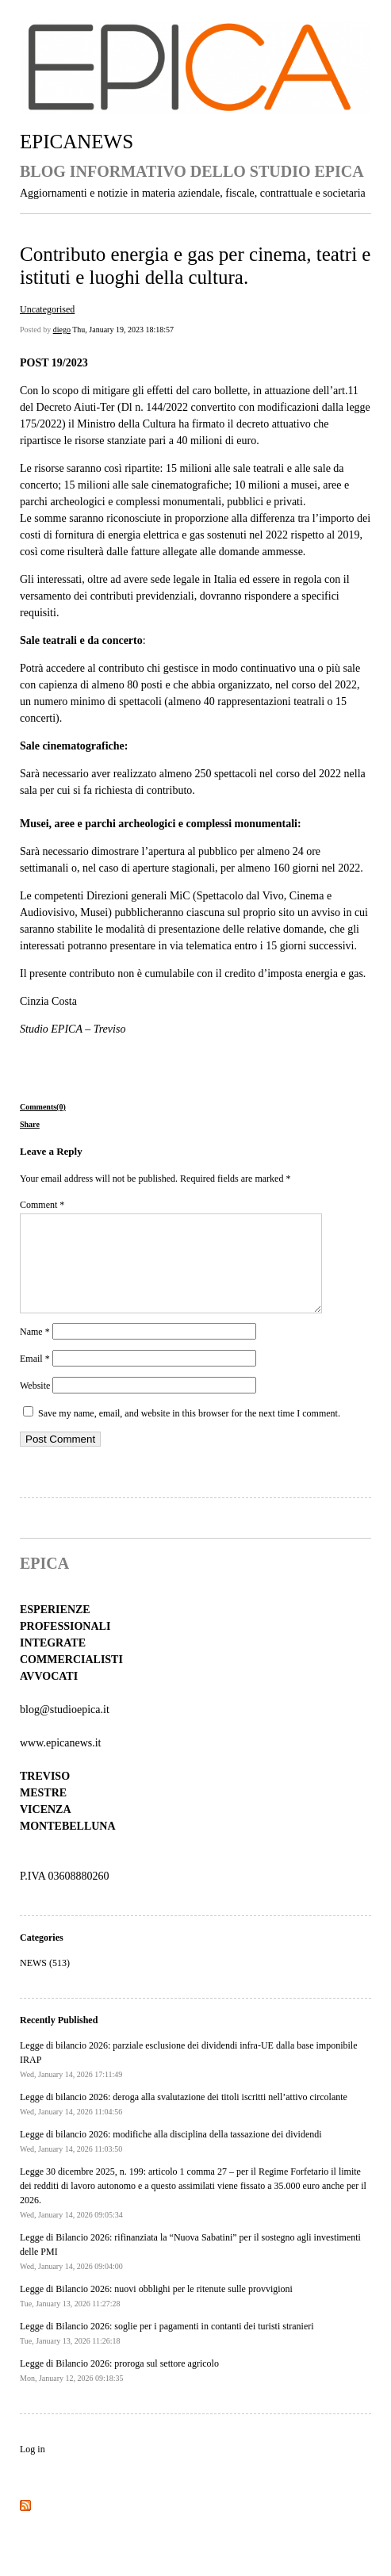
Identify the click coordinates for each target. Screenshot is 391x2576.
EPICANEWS (76, 141)
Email (35, 1377)
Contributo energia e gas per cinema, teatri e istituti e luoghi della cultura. (195, 265)
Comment (42, 1204)
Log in (32, 2468)
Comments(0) (43, 1106)
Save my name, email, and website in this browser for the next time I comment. (189, 1432)
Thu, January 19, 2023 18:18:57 (123, 329)
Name (35, 1350)
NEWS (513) (45, 1982)
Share (30, 1124)
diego (62, 329)
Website (35, 1404)
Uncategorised (47, 309)
